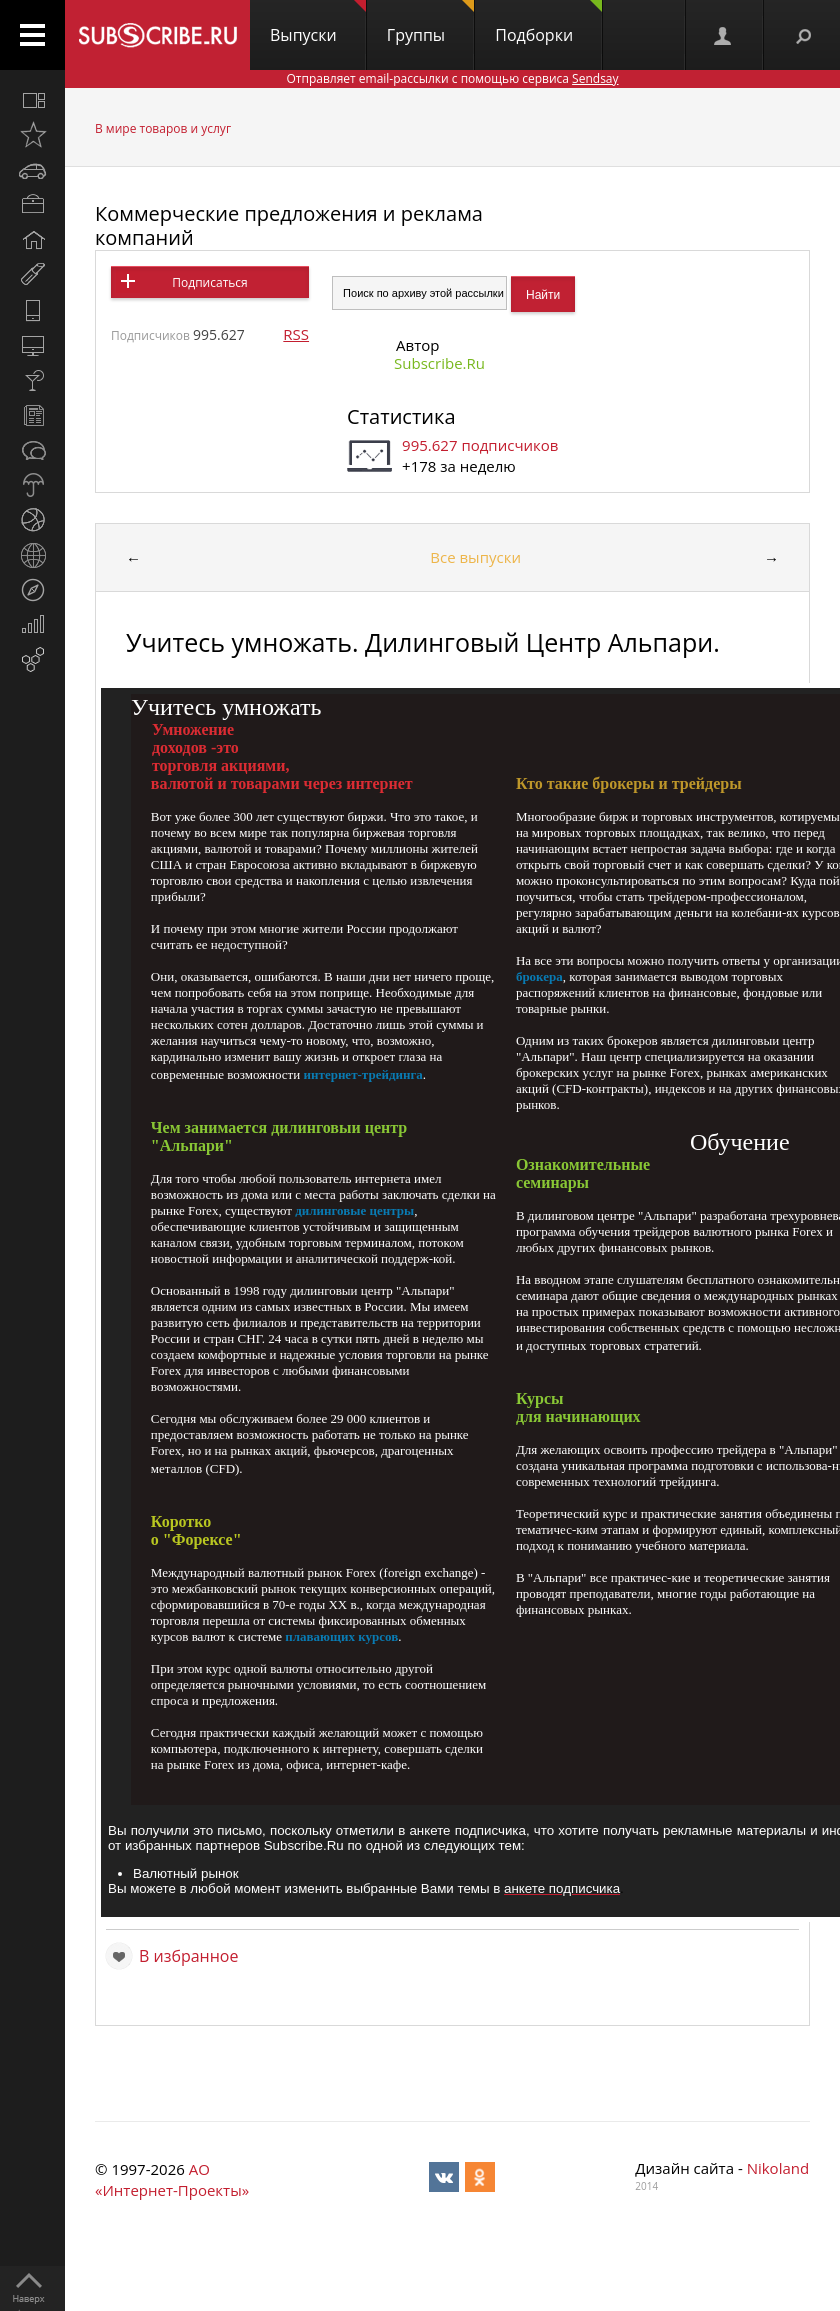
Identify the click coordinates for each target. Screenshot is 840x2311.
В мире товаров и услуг (163, 128)
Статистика (401, 416)
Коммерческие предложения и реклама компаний (289, 225)
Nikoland (778, 2168)
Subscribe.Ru (439, 363)
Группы (430, 23)
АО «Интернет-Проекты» (172, 2179)
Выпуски (318, 23)
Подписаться (209, 282)
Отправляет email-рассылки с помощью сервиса (452, 78)
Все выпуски (475, 557)
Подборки (548, 23)
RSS (296, 334)
